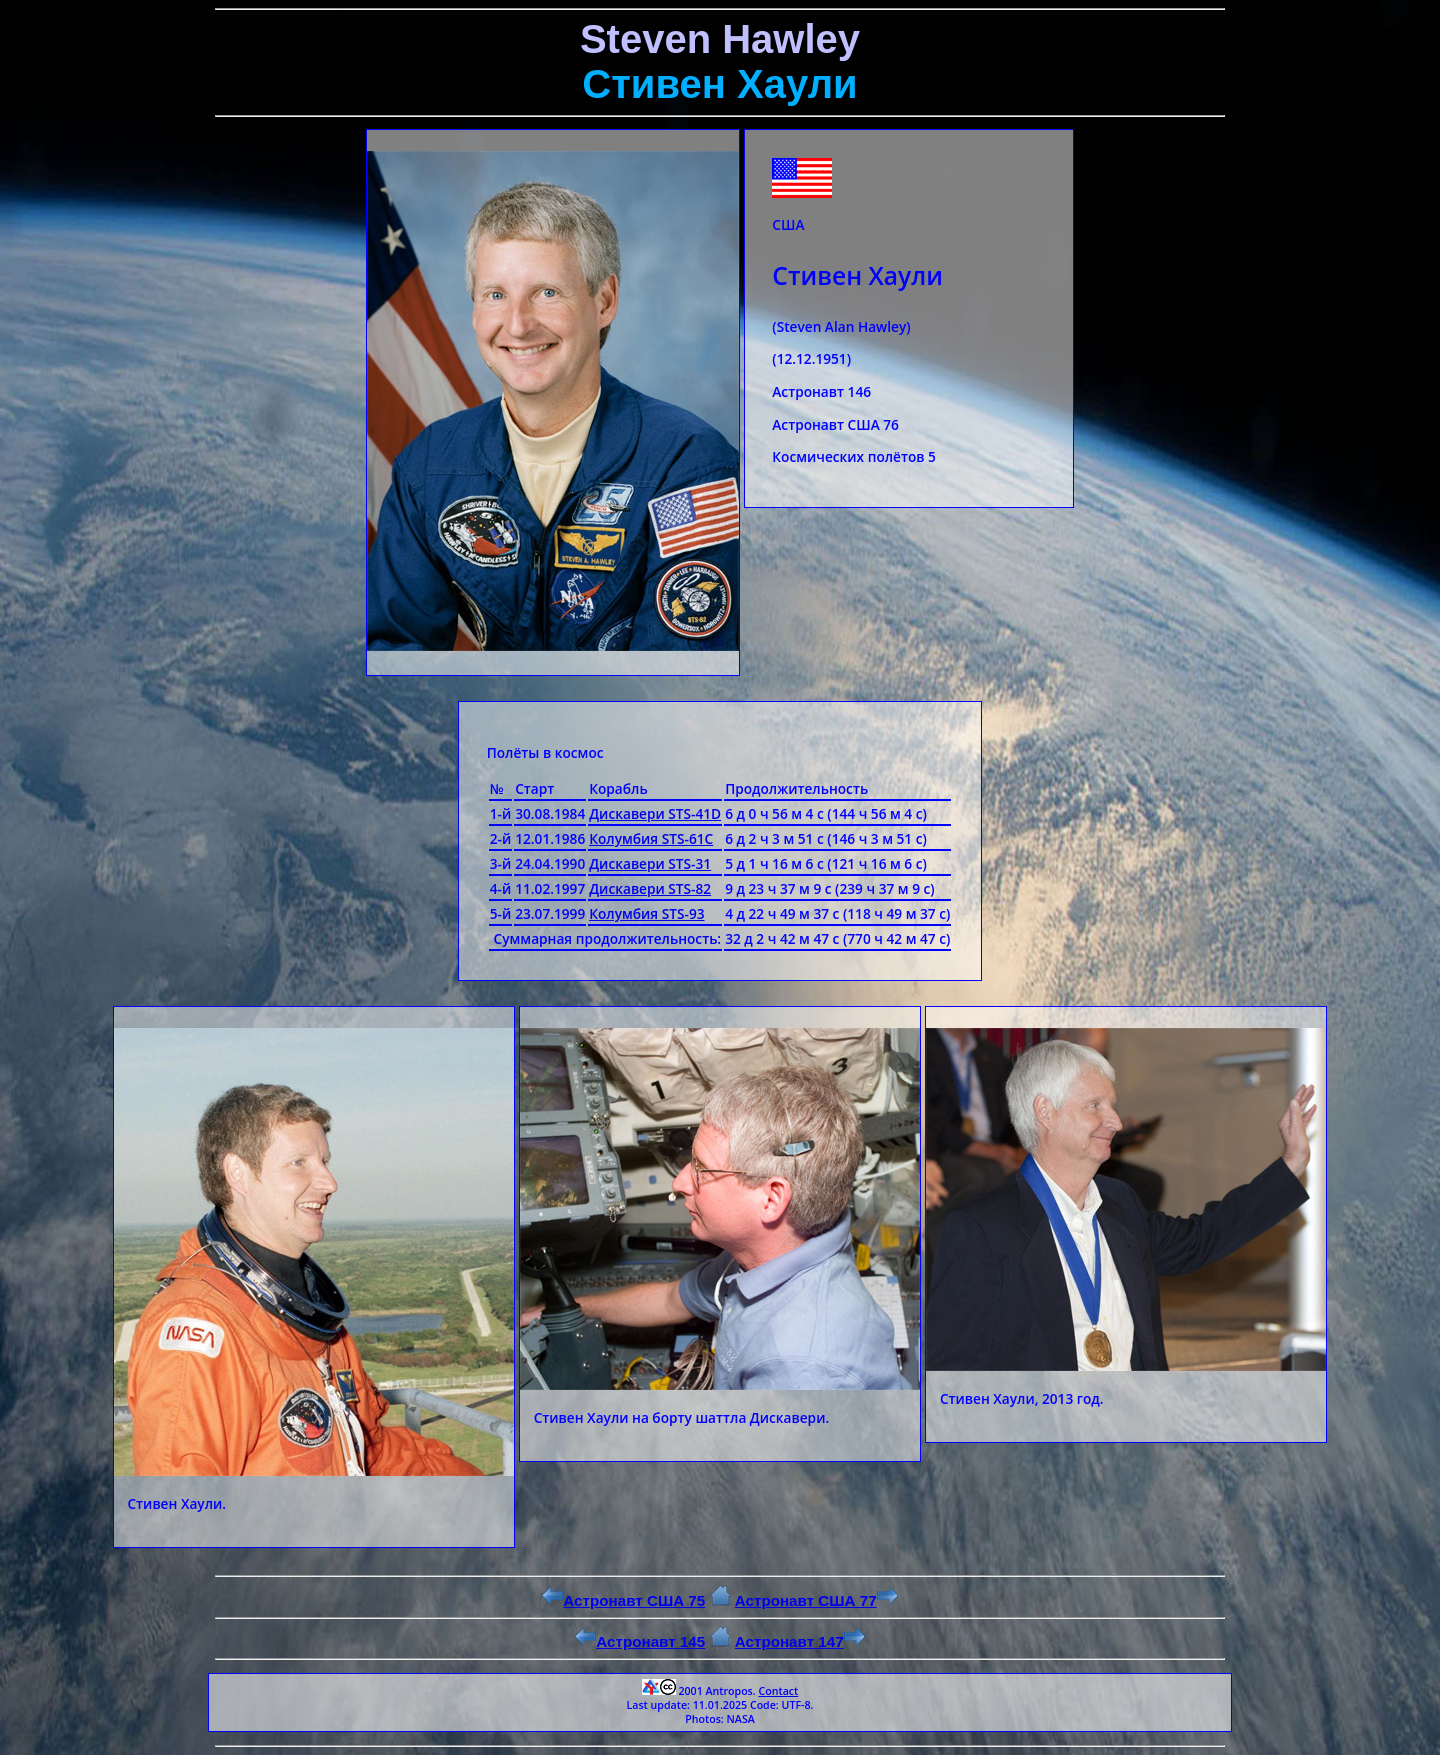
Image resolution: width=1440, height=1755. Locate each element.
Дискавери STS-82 (650, 888)
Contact (778, 1691)
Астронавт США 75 (623, 1600)
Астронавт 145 (640, 1641)
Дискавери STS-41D (655, 813)
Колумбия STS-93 (646, 913)
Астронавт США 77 (816, 1600)
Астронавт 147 (800, 1641)
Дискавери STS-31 (650, 863)
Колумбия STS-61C (651, 838)
